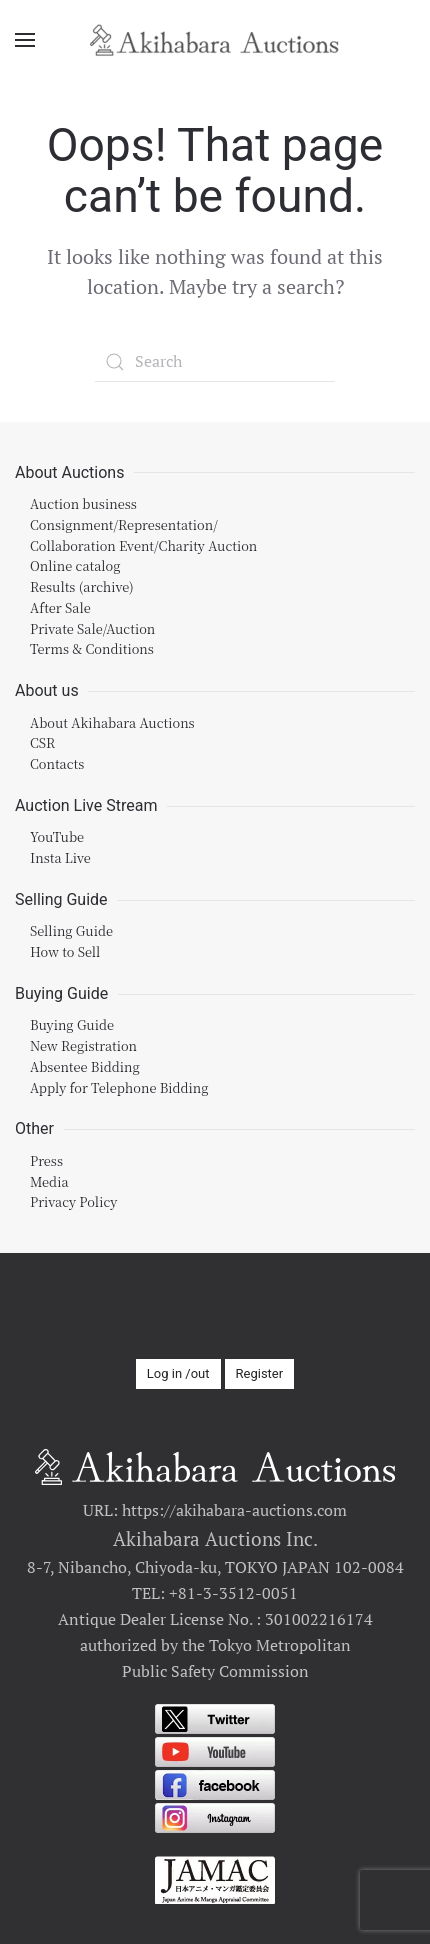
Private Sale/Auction (92, 628)
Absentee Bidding (85, 1066)
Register (260, 1373)
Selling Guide (71, 930)
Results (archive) (82, 586)
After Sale (60, 607)
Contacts (57, 763)
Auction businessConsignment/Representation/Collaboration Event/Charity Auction (143, 524)
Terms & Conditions (92, 648)
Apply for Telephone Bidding (119, 1087)
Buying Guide (72, 1024)
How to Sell (65, 951)
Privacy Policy (73, 1201)
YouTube (57, 836)
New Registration (83, 1045)
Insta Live (60, 857)
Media (49, 1181)
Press (46, 1160)
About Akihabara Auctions (112, 722)
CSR (42, 742)
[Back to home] (215, 40)
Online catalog (75, 565)
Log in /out (178, 1373)
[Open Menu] (25, 40)
